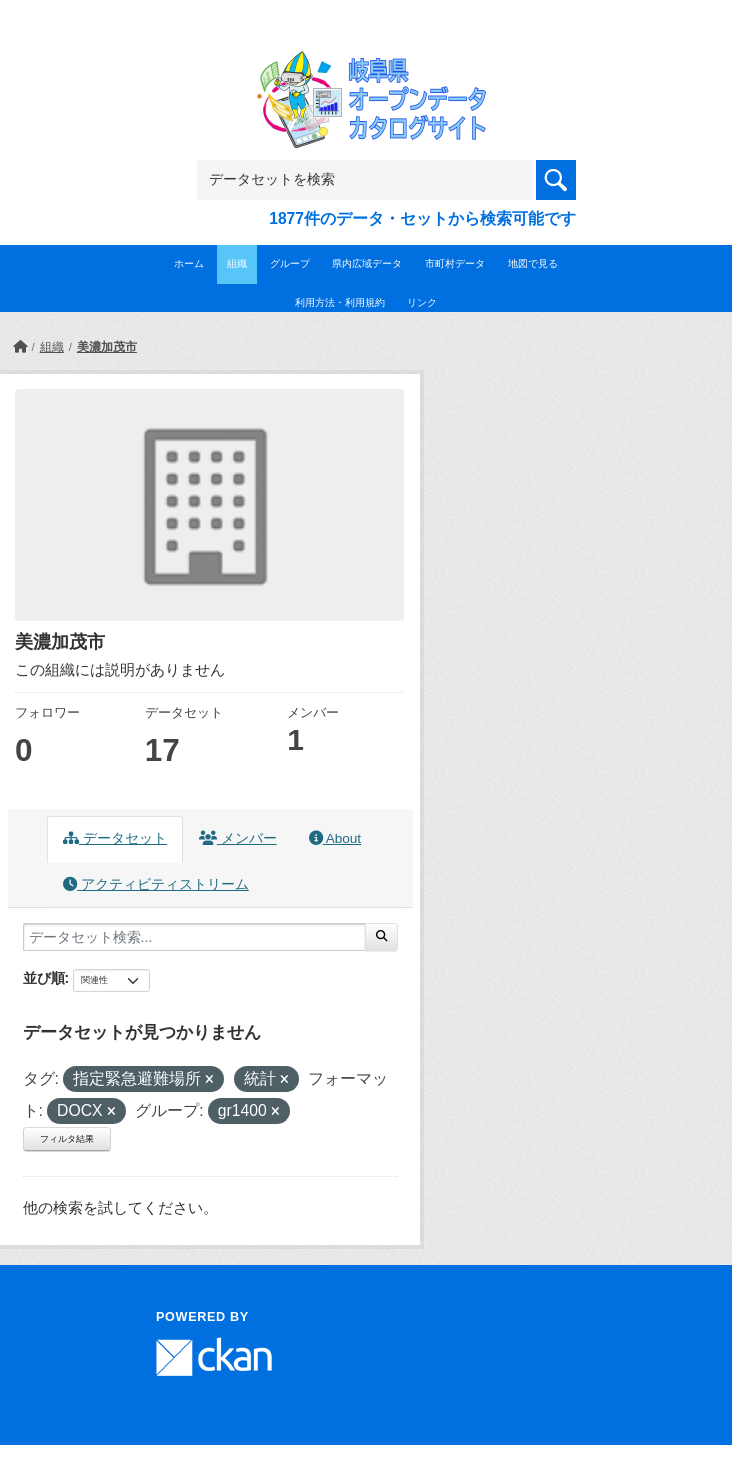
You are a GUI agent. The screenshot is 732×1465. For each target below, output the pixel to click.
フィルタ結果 (67, 1139)
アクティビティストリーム (156, 884)
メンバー (238, 838)
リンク (422, 302)
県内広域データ (367, 263)
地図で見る (533, 263)
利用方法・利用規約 (340, 302)
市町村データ (455, 263)
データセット (115, 838)
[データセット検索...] (194, 937)
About (335, 838)
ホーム (189, 263)
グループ (290, 263)
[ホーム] (20, 347)
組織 (237, 263)
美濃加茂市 (107, 347)
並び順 (44, 978)
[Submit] (381, 937)
